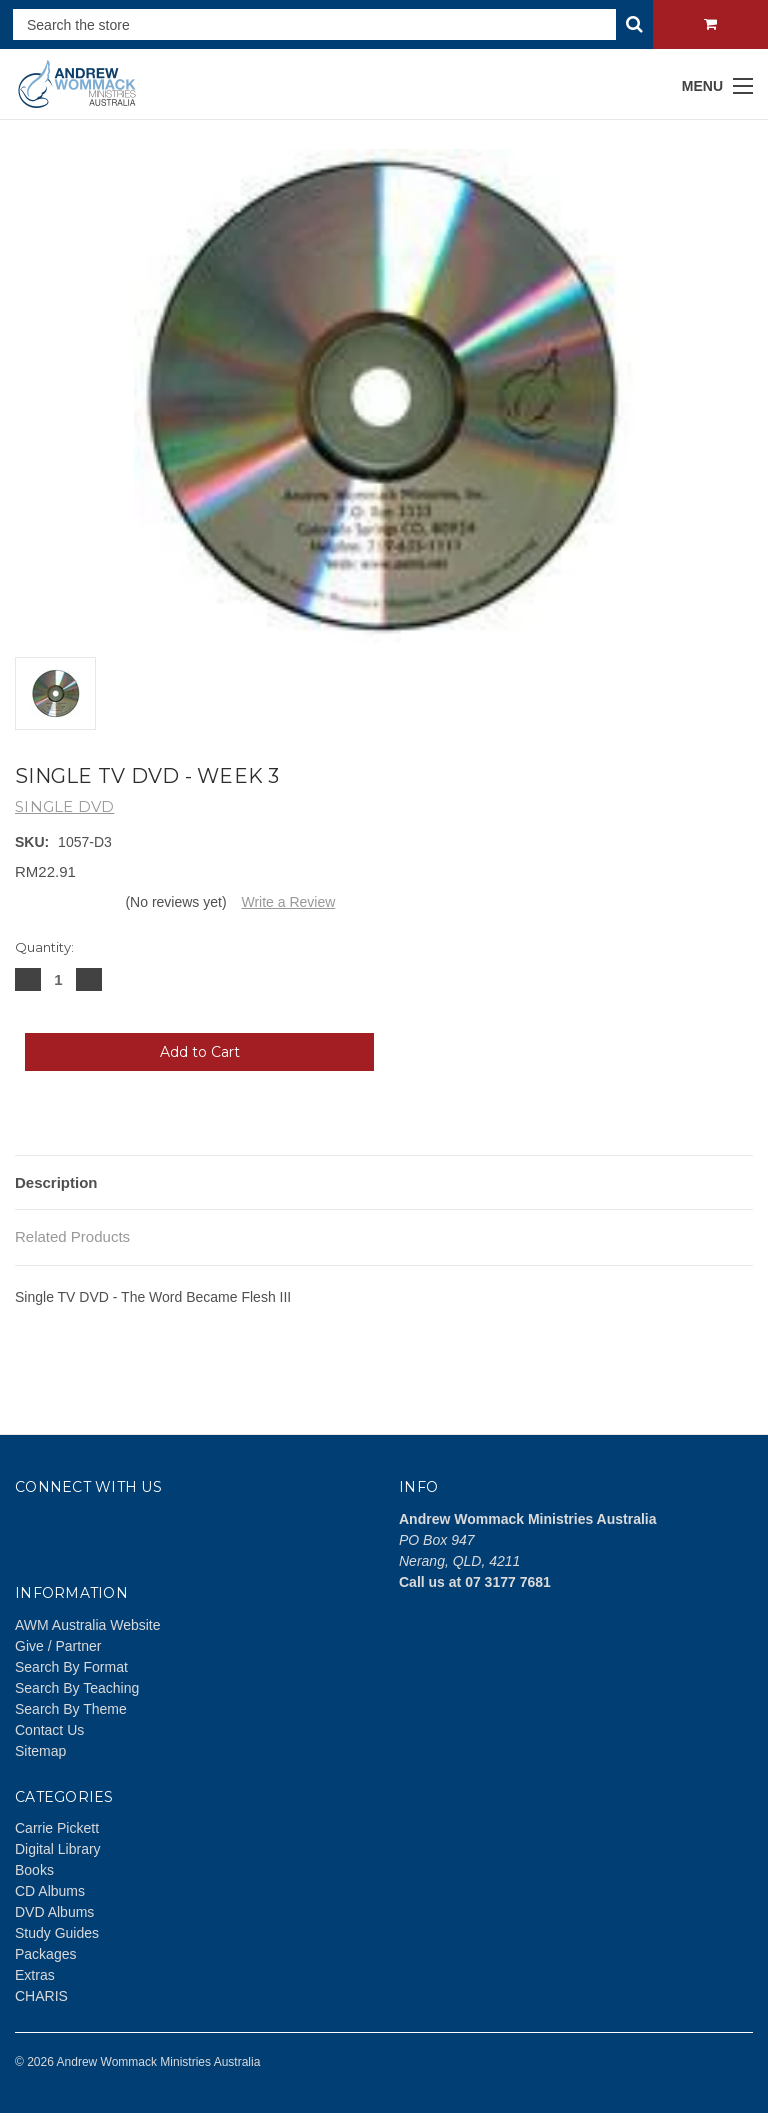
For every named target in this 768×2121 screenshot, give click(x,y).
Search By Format (71, 1667)
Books (34, 1870)
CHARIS (41, 1996)
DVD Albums (54, 1912)
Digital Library (58, 1849)
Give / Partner (58, 1646)
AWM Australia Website (88, 1625)
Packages (45, 1954)
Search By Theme (71, 1709)
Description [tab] (56, 1182)
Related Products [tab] (72, 1236)
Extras (35, 1975)
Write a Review (288, 902)
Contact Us (49, 1730)
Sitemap (40, 1751)
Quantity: (44, 947)
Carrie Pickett (57, 1828)
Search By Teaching (77, 1688)
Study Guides (57, 1933)
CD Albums (50, 1891)
